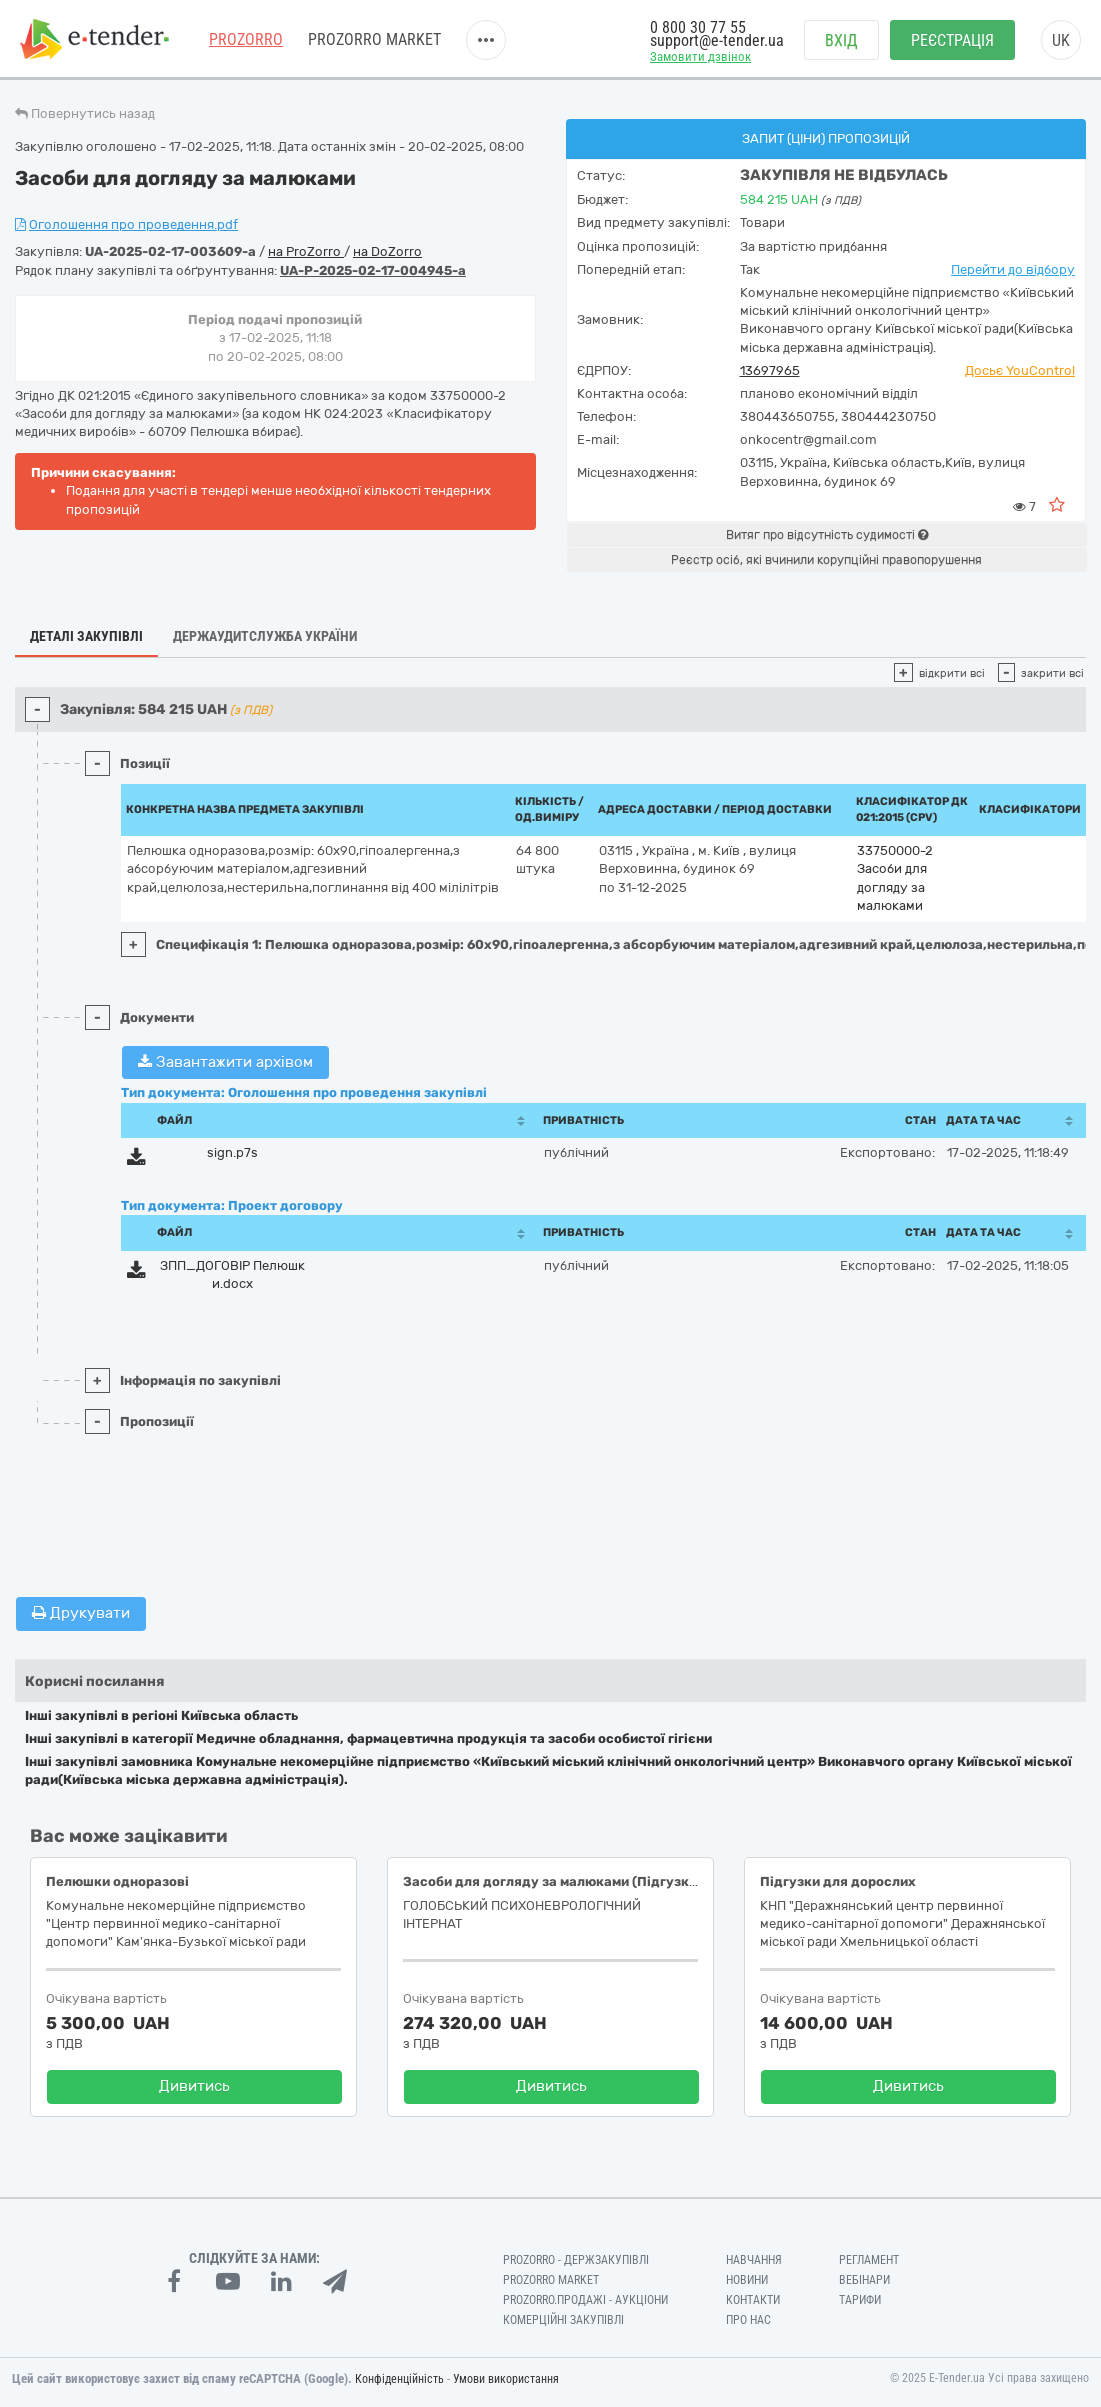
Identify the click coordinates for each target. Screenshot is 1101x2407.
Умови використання (506, 2379)
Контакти (753, 2300)
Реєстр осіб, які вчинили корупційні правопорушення (826, 560)
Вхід (841, 40)
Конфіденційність (399, 2379)
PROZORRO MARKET (374, 39)
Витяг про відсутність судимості (827, 535)
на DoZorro (387, 251)
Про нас (748, 2320)
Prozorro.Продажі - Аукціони (585, 2300)
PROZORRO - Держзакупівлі (576, 2260)
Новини (747, 2280)
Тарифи (860, 2300)
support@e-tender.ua (717, 40)
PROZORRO (246, 39)
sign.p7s (232, 1152)
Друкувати (81, 1613)
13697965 (770, 370)
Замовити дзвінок (700, 56)
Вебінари (864, 2280)
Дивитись (194, 2086)
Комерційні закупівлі (563, 2320)
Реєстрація (952, 40)
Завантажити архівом (225, 1062)
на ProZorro (306, 251)
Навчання (754, 2260)
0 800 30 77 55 (698, 27)
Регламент (869, 2260)
